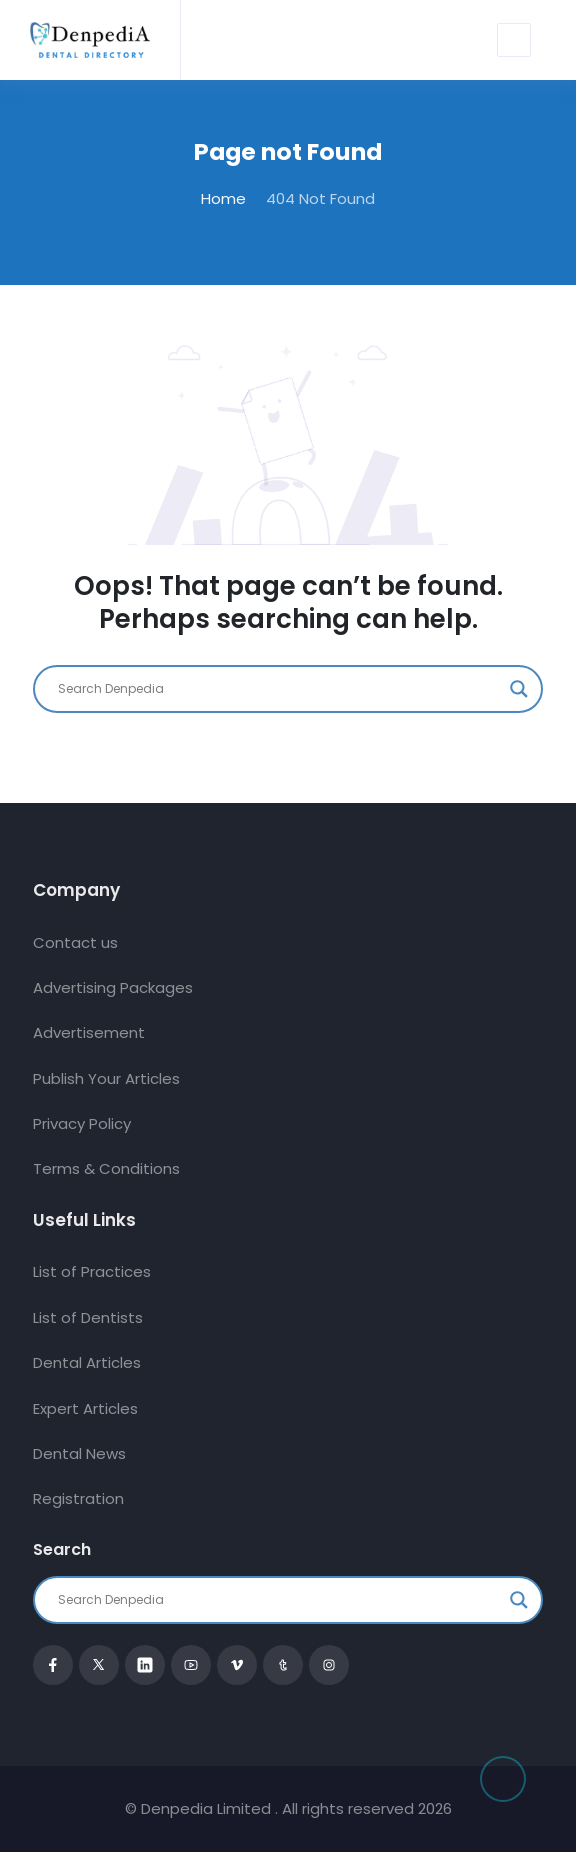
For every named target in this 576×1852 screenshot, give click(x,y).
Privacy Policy (82, 1123)
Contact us (75, 942)
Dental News (79, 1453)
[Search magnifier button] (519, 689)
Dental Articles (87, 1362)
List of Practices (92, 1271)
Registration (78, 1498)
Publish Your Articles (106, 1078)
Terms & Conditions (106, 1168)
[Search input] (279, 689)
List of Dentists (88, 1317)
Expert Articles (85, 1408)
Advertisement (89, 1032)
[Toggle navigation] (514, 40)
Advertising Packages (113, 987)
